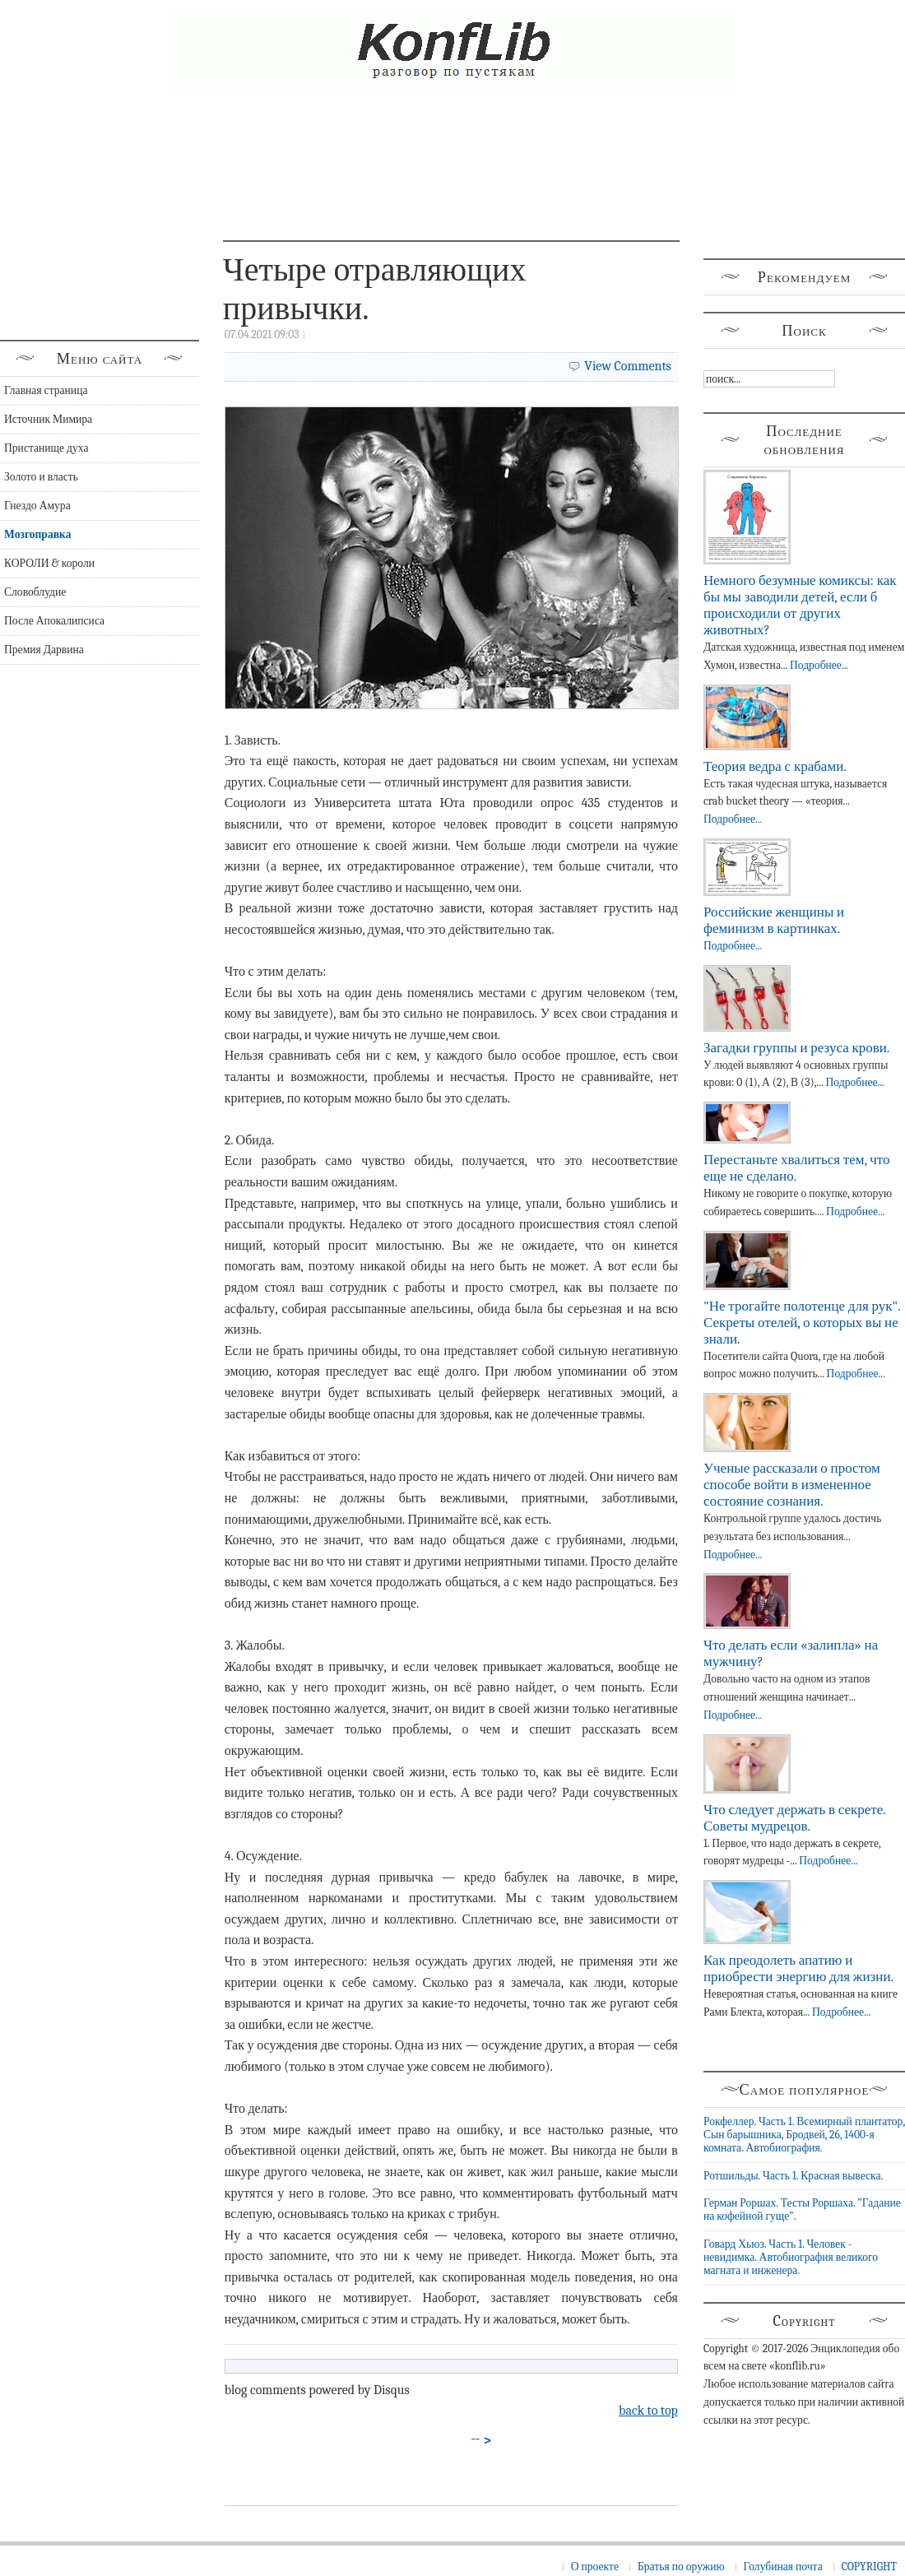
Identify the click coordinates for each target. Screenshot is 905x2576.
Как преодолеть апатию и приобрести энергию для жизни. (798, 1968)
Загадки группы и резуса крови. (796, 1048)
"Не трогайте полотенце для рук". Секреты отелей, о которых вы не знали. (801, 1322)
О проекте (595, 2566)
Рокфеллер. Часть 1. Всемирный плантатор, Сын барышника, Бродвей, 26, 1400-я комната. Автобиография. (804, 2135)
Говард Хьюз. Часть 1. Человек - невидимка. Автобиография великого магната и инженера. (790, 2257)
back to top (648, 2410)
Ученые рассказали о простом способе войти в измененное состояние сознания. (791, 1484)
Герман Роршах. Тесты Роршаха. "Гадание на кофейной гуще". (802, 2209)
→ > (481, 2440)
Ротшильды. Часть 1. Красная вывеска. (793, 2176)
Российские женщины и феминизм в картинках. (773, 920)
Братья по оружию (681, 2566)
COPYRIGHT (869, 2566)
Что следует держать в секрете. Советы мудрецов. (794, 1818)
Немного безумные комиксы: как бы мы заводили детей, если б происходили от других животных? (799, 605)
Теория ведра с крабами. (775, 766)
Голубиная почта (783, 2566)
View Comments (627, 366)
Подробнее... (819, 665)
